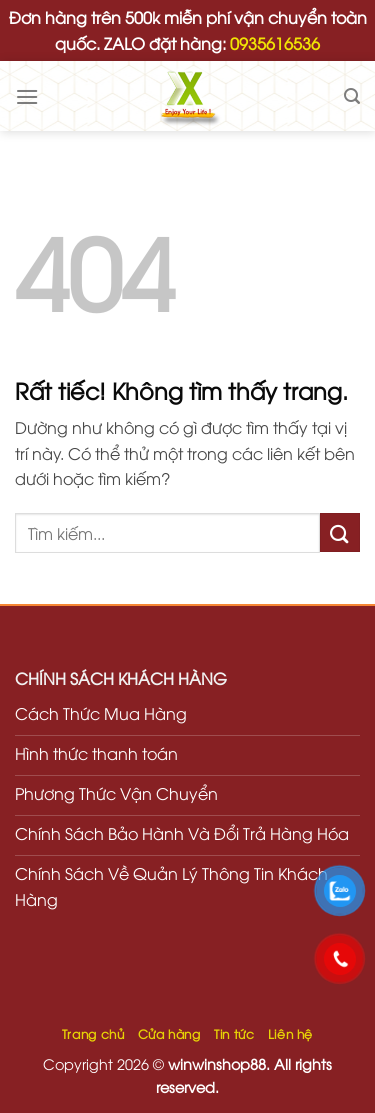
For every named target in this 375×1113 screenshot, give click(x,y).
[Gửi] (340, 532)
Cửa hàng (169, 1033)
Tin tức (234, 1033)
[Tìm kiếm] (352, 96)
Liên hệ (290, 1033)
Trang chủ (93, 1033)
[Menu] (27, 96)
